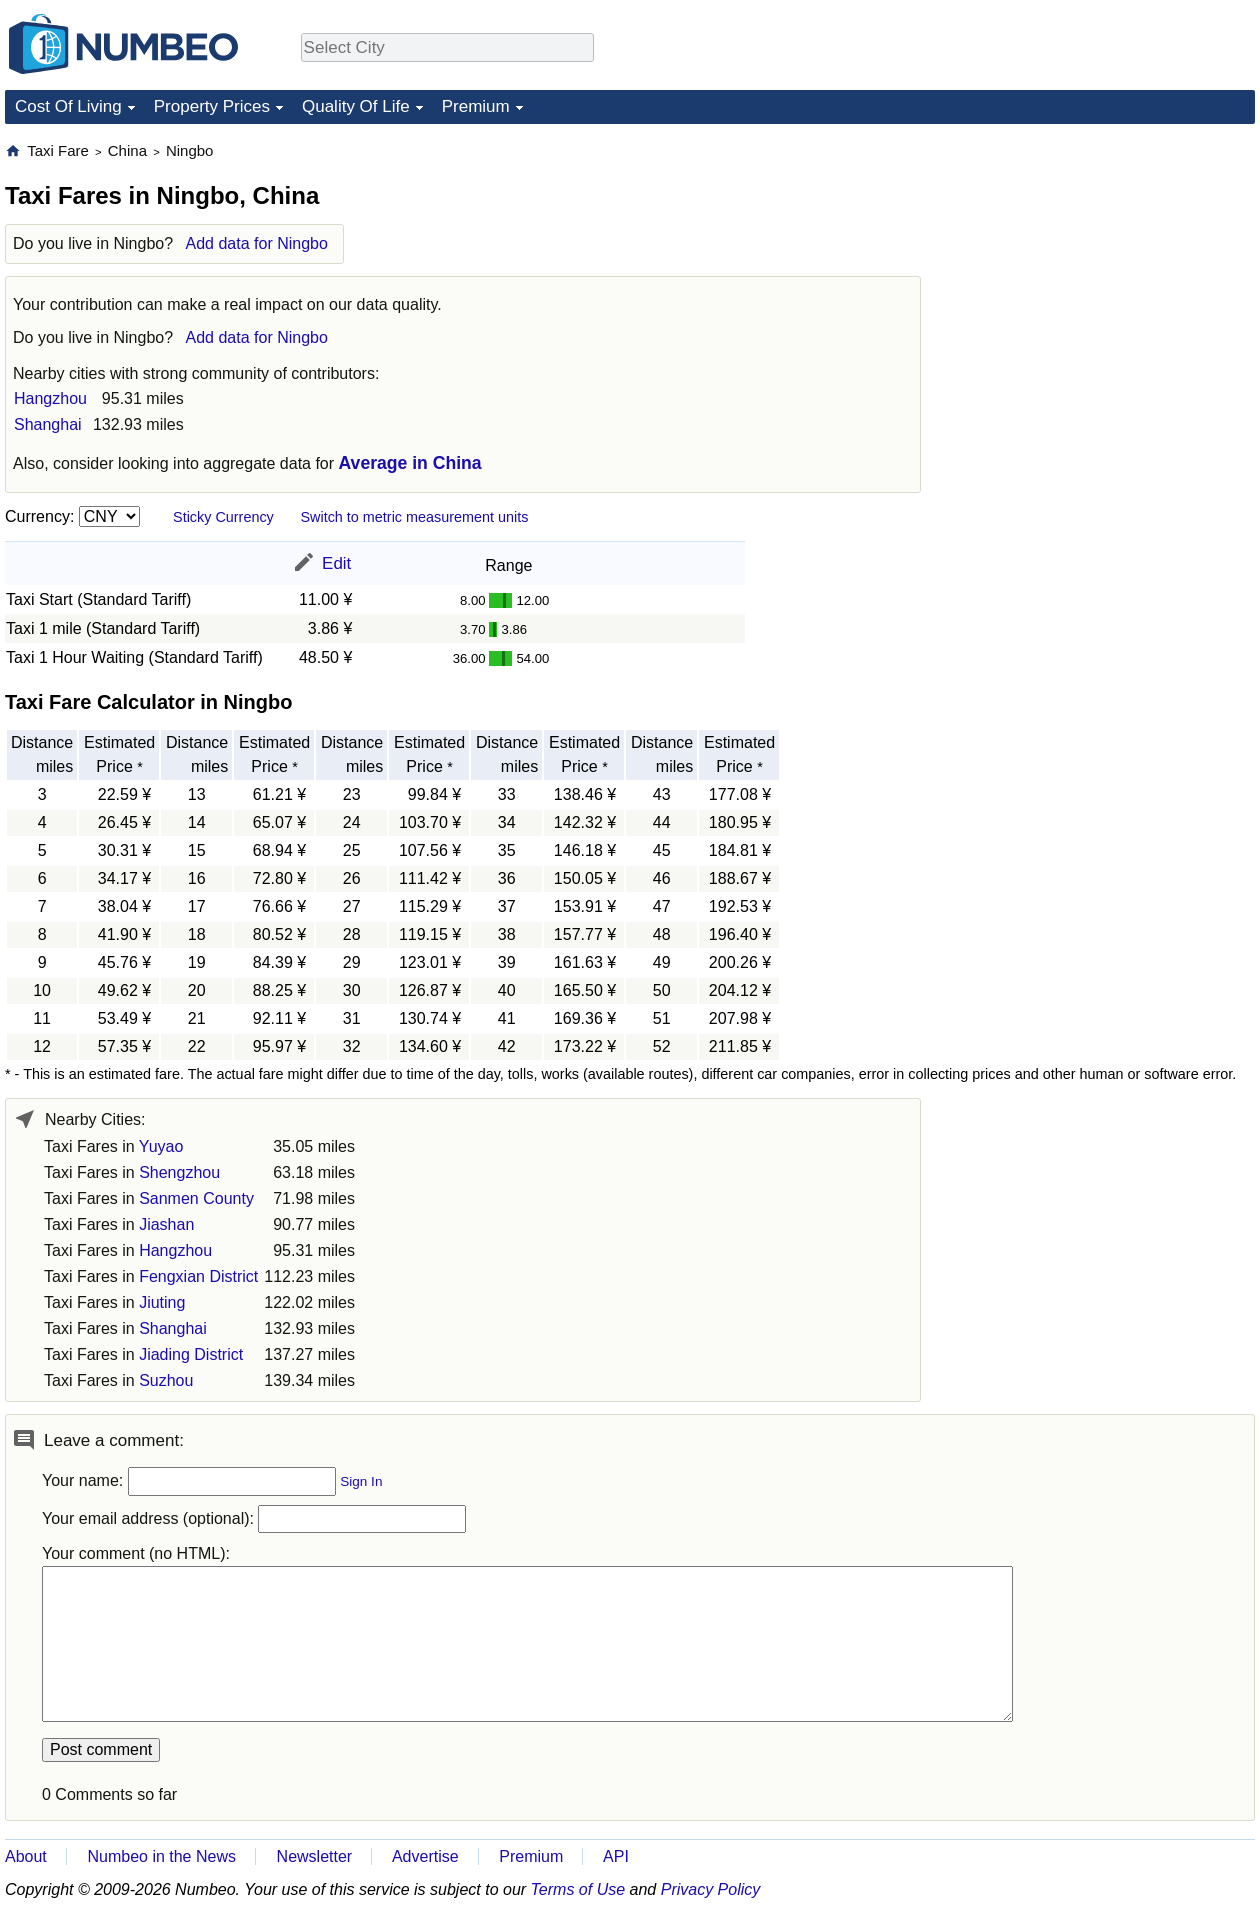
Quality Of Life (356, 106)
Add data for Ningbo (257, 243)
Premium (476, 106)
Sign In (361, 1481)
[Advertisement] (1105, 266)
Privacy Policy (711, 1889)
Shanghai (48, 424)
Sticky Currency (223, 517)
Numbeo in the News (161, 1856)
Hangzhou (50, 398)
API (616, 1856)
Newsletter (315, 1856)
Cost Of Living (68, 106)
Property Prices (212, 106)
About (26, 1856)
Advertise (425, 1856)
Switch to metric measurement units (414, 517)
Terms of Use (578, 1889)
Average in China (410, 463)
